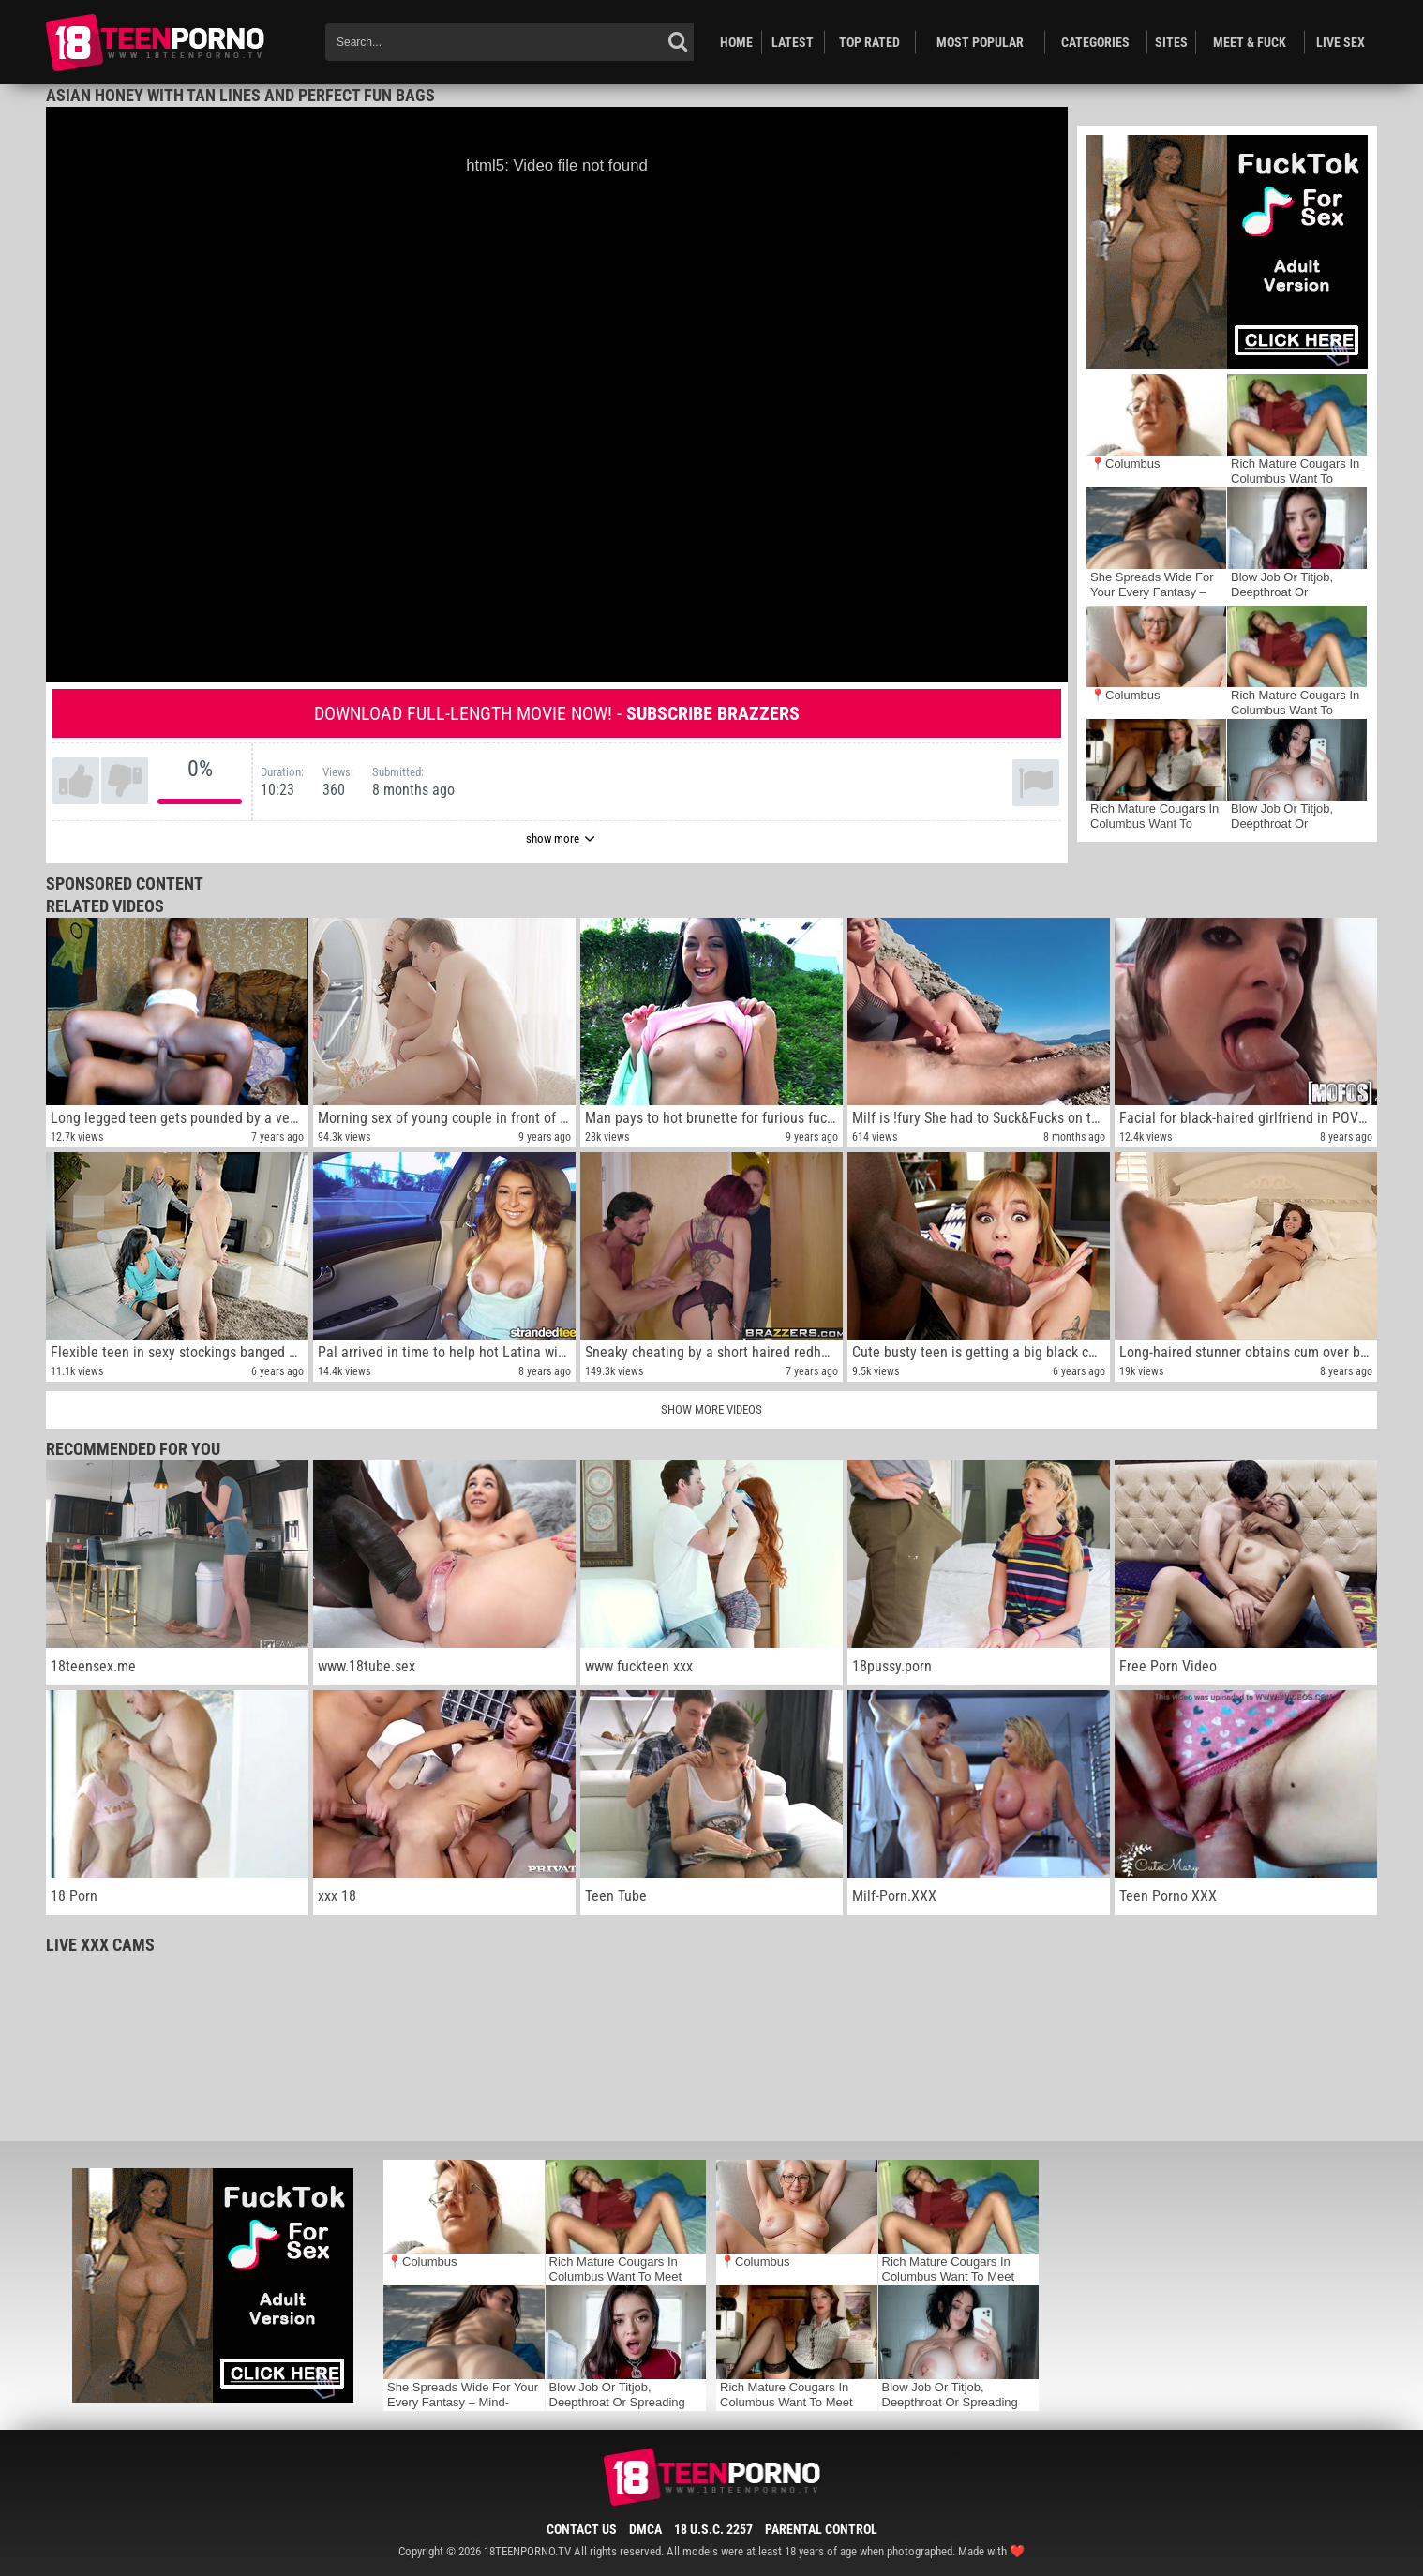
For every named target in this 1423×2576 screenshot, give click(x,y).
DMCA (645, 2529)
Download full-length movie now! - (557, 713)
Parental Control (821, 2529)
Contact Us (582, 2529)
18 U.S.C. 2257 (713, 2529)
